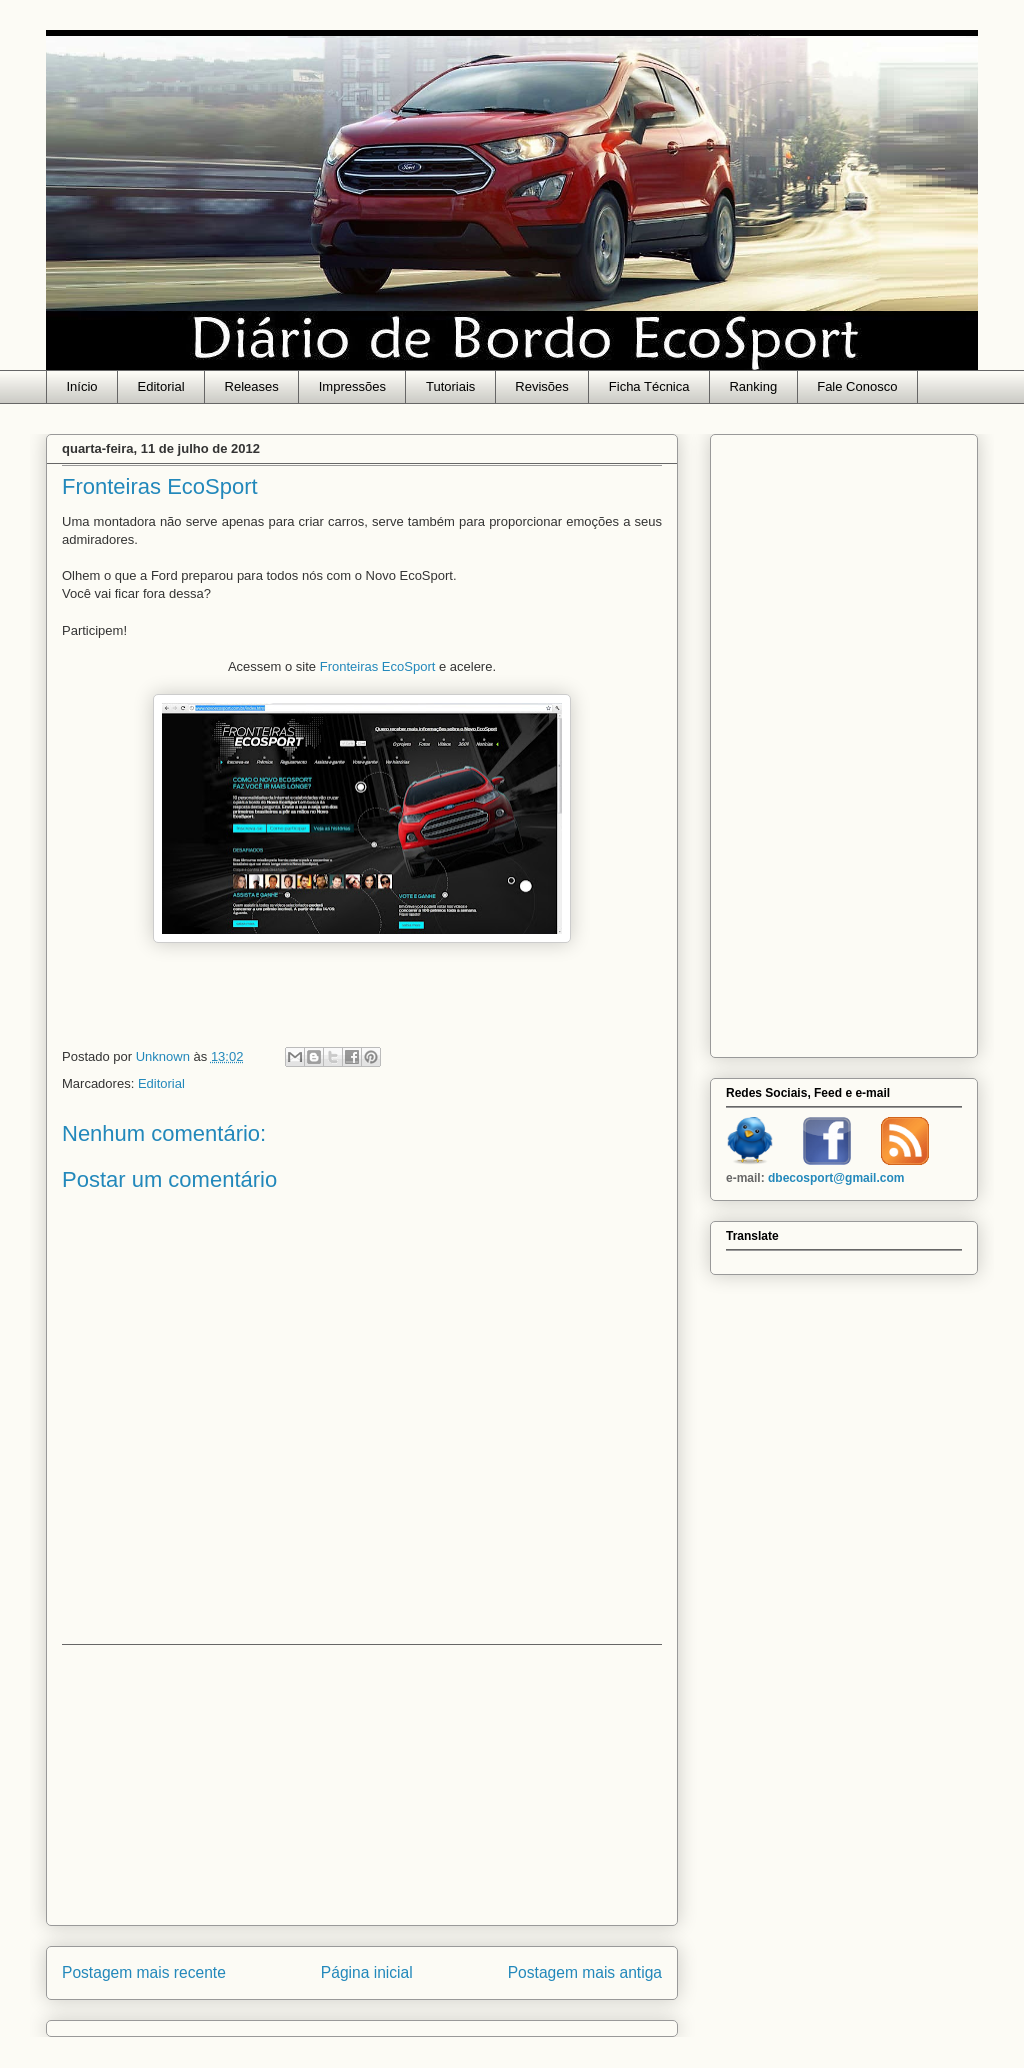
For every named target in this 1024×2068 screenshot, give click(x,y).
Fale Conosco (857, 386)
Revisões (541, 386)
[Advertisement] (362, 1785)
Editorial (161, 386)
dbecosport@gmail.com (836, 1178)
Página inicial (367, 1972)
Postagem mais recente (144, 1972)
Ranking (753, 386)
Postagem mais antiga (585, 1972)
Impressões (352, 386)
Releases (252, 386)
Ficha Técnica (649, 386)
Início (82, 386)
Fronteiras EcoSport (378, 666)
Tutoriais (450, 386)
